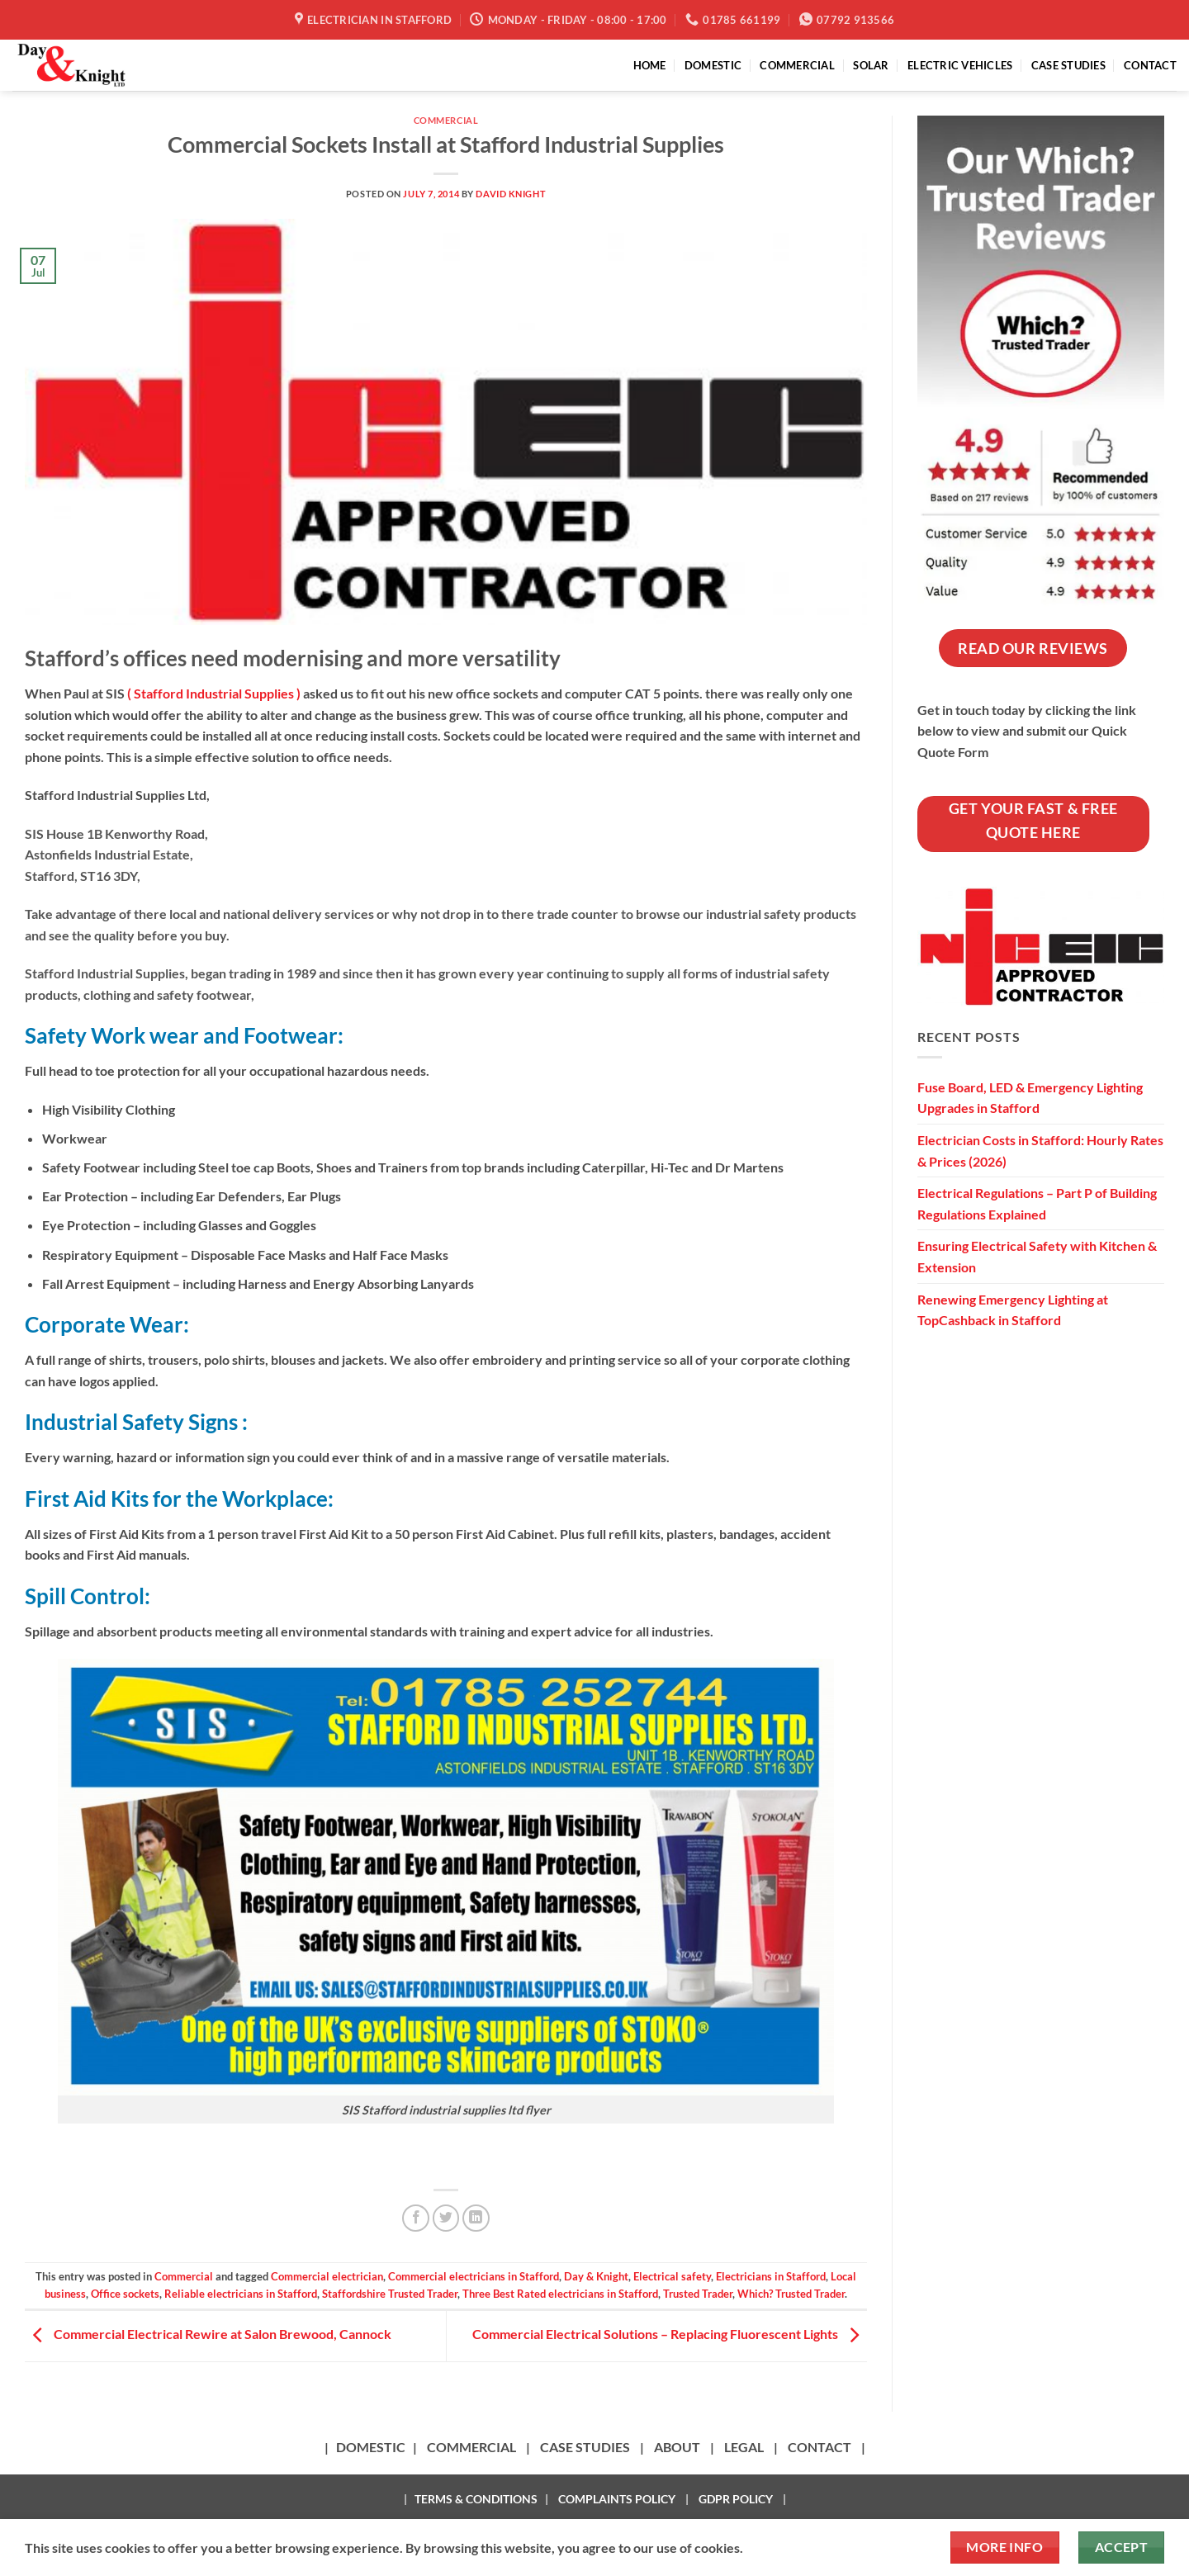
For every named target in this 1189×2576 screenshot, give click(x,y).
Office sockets (125, 2293)
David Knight (511, 193)
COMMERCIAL (797, 65)
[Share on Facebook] (415, 2218)
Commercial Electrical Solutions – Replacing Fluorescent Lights (669, 2334)
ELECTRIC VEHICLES (959, 65)
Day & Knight (596, 2276)
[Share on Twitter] (446, 2218)
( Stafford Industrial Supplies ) (214, 693)
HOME (649, 65)
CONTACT (1150, 65)
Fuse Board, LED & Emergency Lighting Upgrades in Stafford (1030, 1097)
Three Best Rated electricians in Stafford (560, 2293)
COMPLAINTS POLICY (616, 2499)
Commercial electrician (327, 2276)
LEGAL (744, 2447)
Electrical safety (672, 2276)
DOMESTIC (713, 65)
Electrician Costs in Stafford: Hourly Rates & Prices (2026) (1040, 1150)
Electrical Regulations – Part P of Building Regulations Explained (1037, 1203)
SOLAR (870, 65)
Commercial (446, 120)
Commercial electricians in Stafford (473, 2276)
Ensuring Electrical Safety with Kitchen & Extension (1037, 1256)
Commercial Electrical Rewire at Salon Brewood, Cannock (208, 2334)
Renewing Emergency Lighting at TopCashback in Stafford (1012, 1309)
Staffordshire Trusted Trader (389, 2293)
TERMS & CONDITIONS (476, 2499)
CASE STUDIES (1068, 65)
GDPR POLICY (736, 2499)
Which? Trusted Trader (791, 2293)
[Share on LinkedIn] (476, 2218)
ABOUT (677, 2447)
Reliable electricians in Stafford (240, 2293)
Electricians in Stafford (771, 2276)
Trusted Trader (697, 2293)
